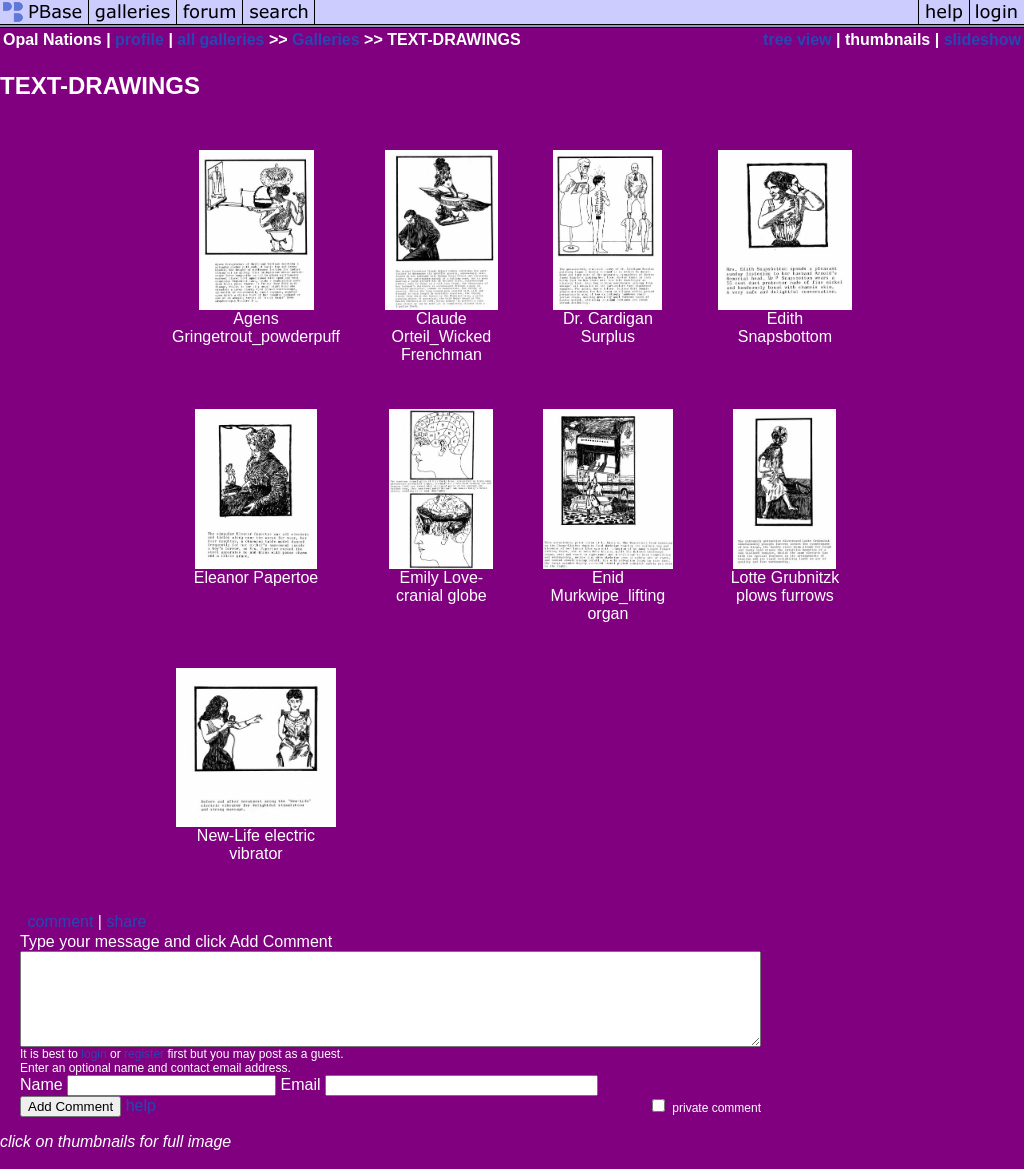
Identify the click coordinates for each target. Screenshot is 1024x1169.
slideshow (982, 39)
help (141, 1123)
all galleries (220, 39)
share (126, 921)
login (93, 1072)
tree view (797, 39)
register (144, 1072)
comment (61, 921)
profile (139, 39)
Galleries (326, 39)
